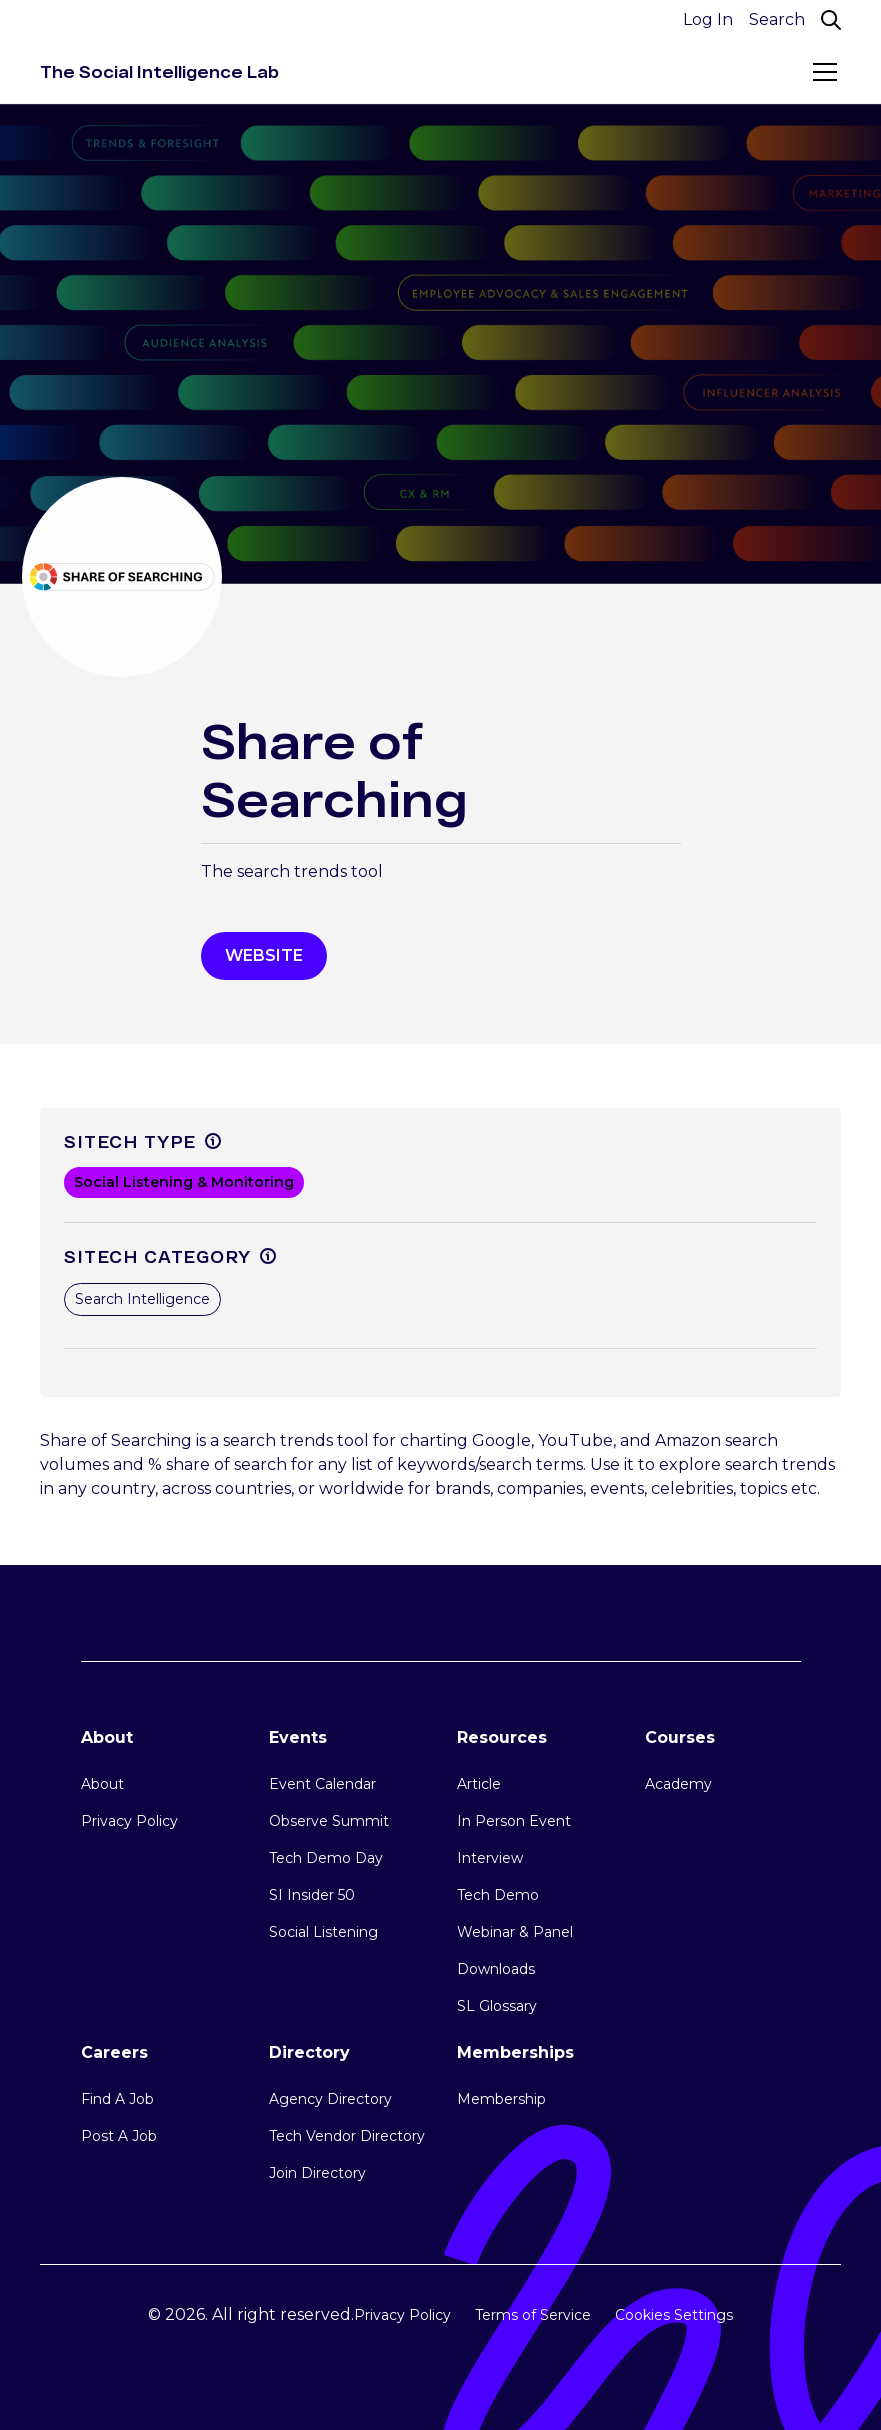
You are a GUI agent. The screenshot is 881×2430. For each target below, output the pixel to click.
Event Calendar (322, 1784)
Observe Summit (329, 1821)
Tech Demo (498, 1895)
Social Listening (323, 1932)
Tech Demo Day (326, 1858)
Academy (678, 1784)
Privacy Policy (129, 1821)
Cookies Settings (674, 2315)
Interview (490, 1858)
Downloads (496, 1969)
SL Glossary (497, 2006)
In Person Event (514, 1821)
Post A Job (119, 2136)
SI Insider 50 (312, 1895)
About (102, 1784)
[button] (821, 72)
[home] (159, 72)
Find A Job (117, 2099)
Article (479, 1784)
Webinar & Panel (515, 1932)
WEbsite (264, 955)
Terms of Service (533, 2315)
